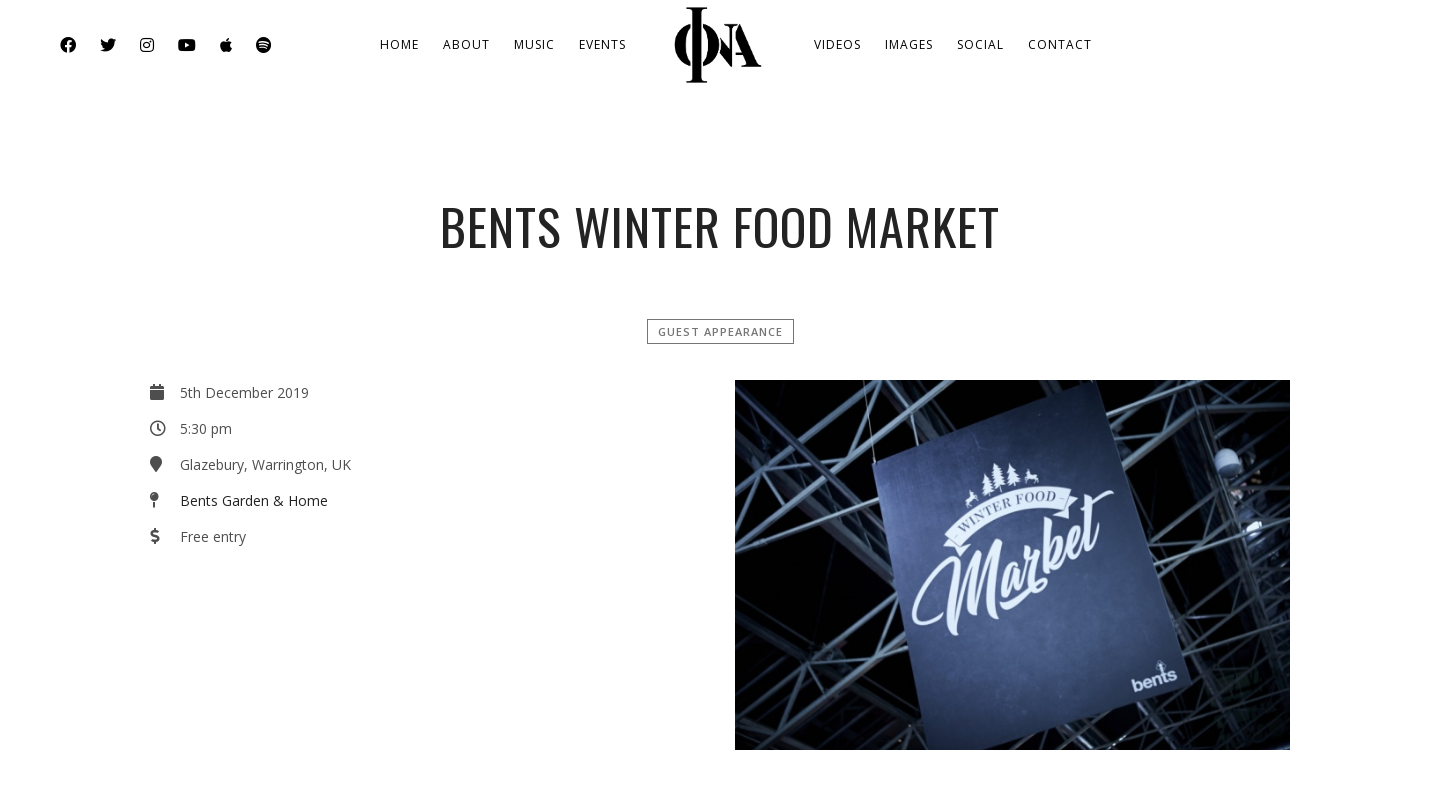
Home (399, 44)
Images (909, 44)
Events (602, 44)
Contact (1060, 44)
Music (534, 44)
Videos (837, 44)
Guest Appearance (720, 331)
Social (980, 44)
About (466, 44)
